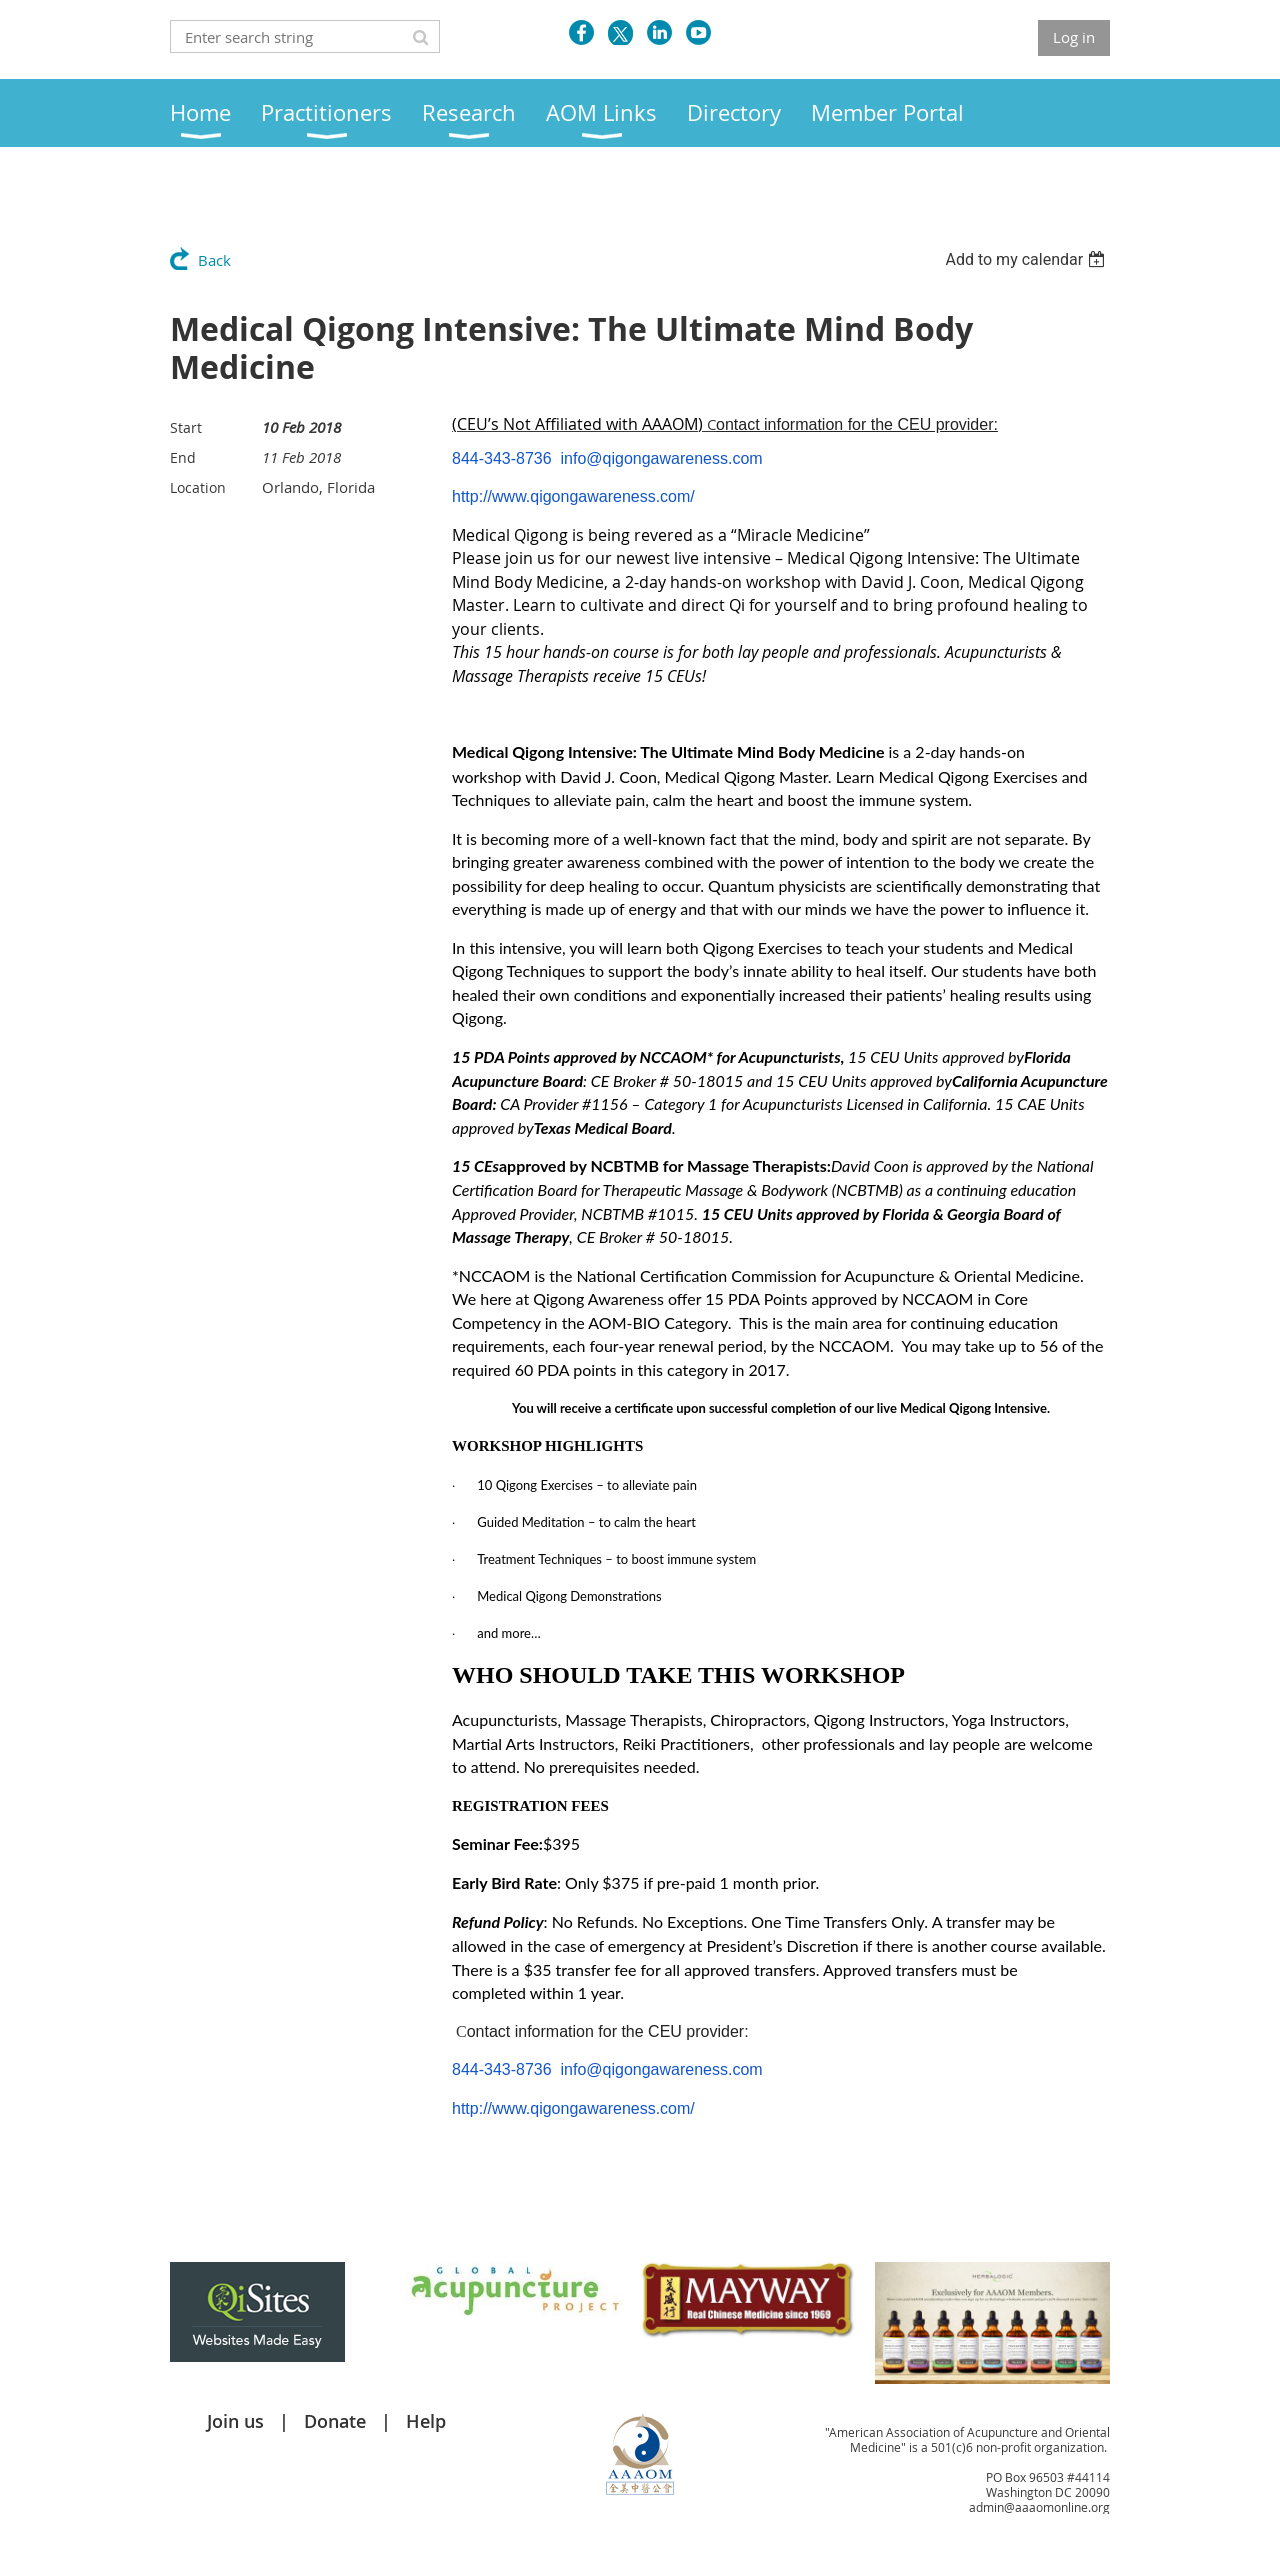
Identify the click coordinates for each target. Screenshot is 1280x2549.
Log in (1074, 37)
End (183, 457)
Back (214, 260)
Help (426, 2421)
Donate (335, 2421)
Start (186, 427)
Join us (235, 2421)
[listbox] (1027, 259)
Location (198, 487)
